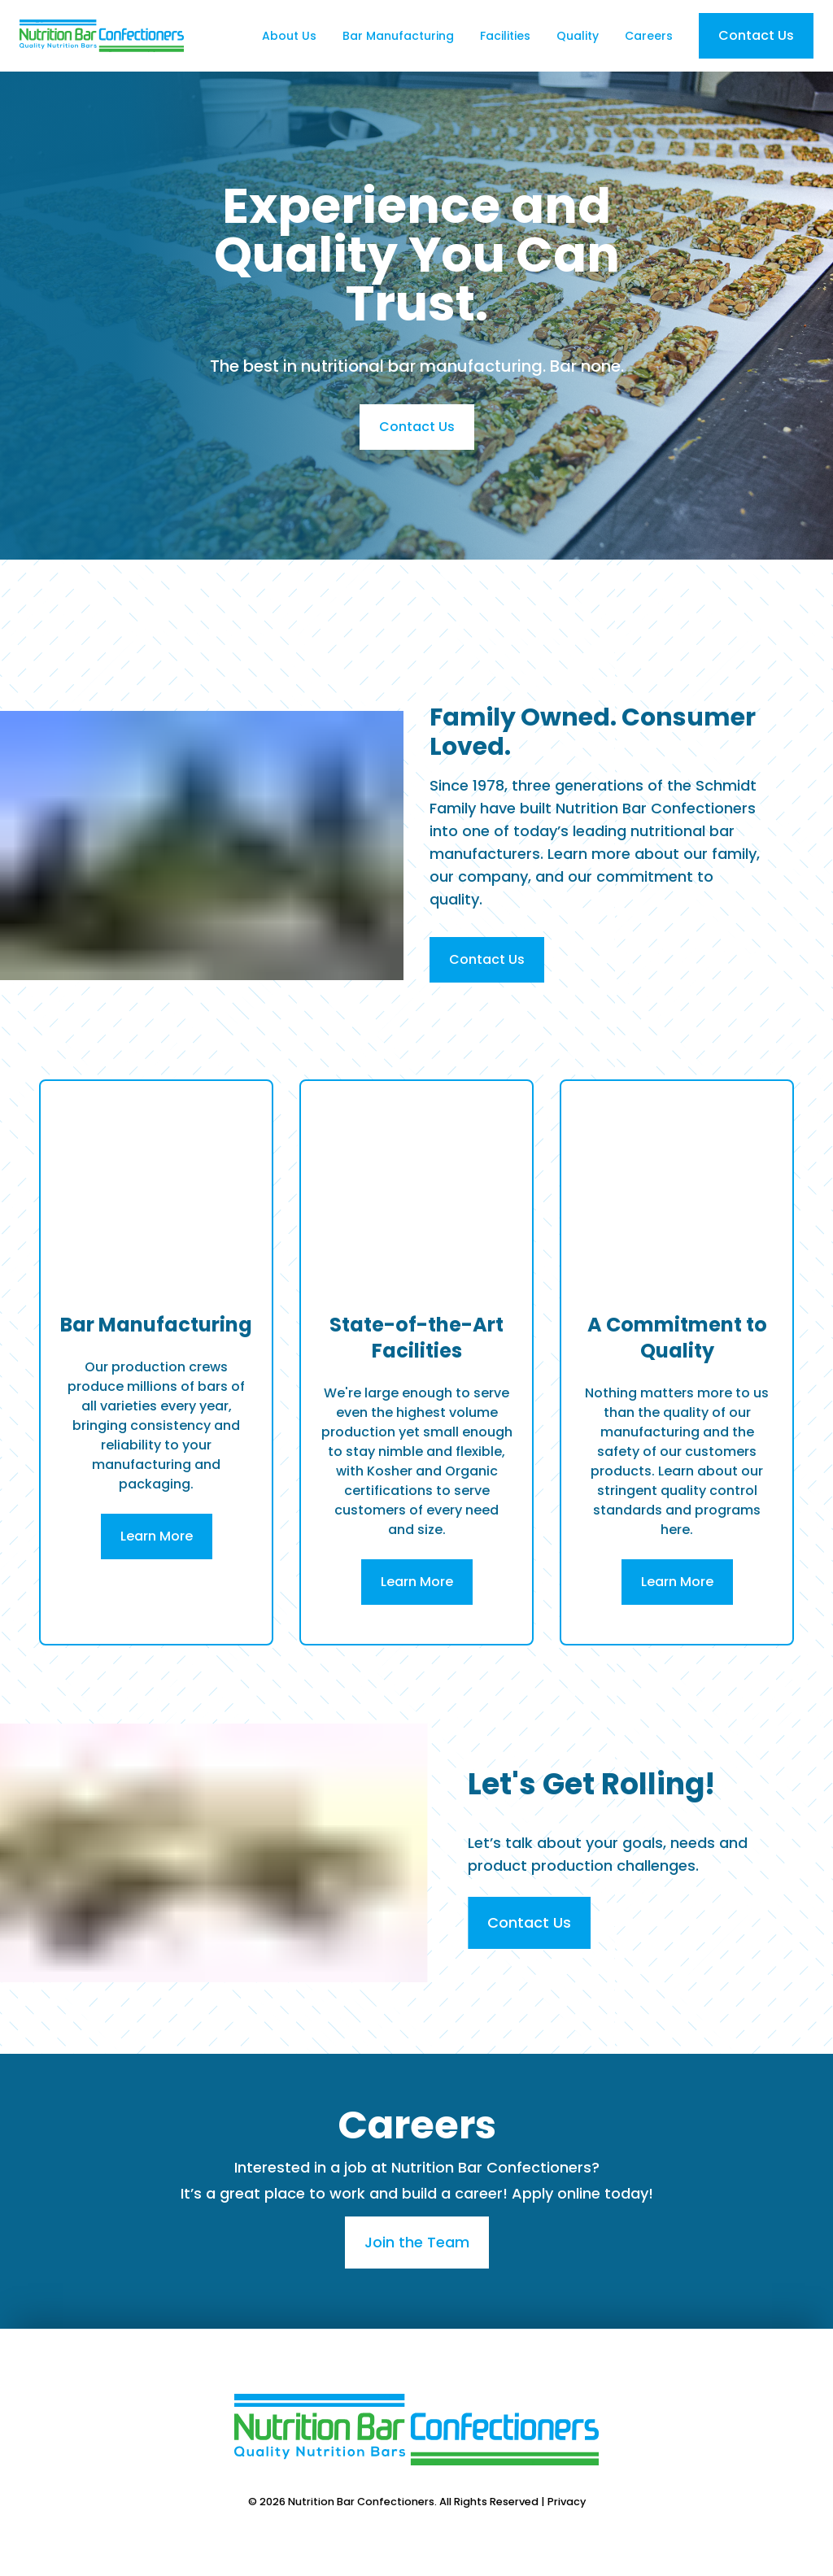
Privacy (566, 2501)
